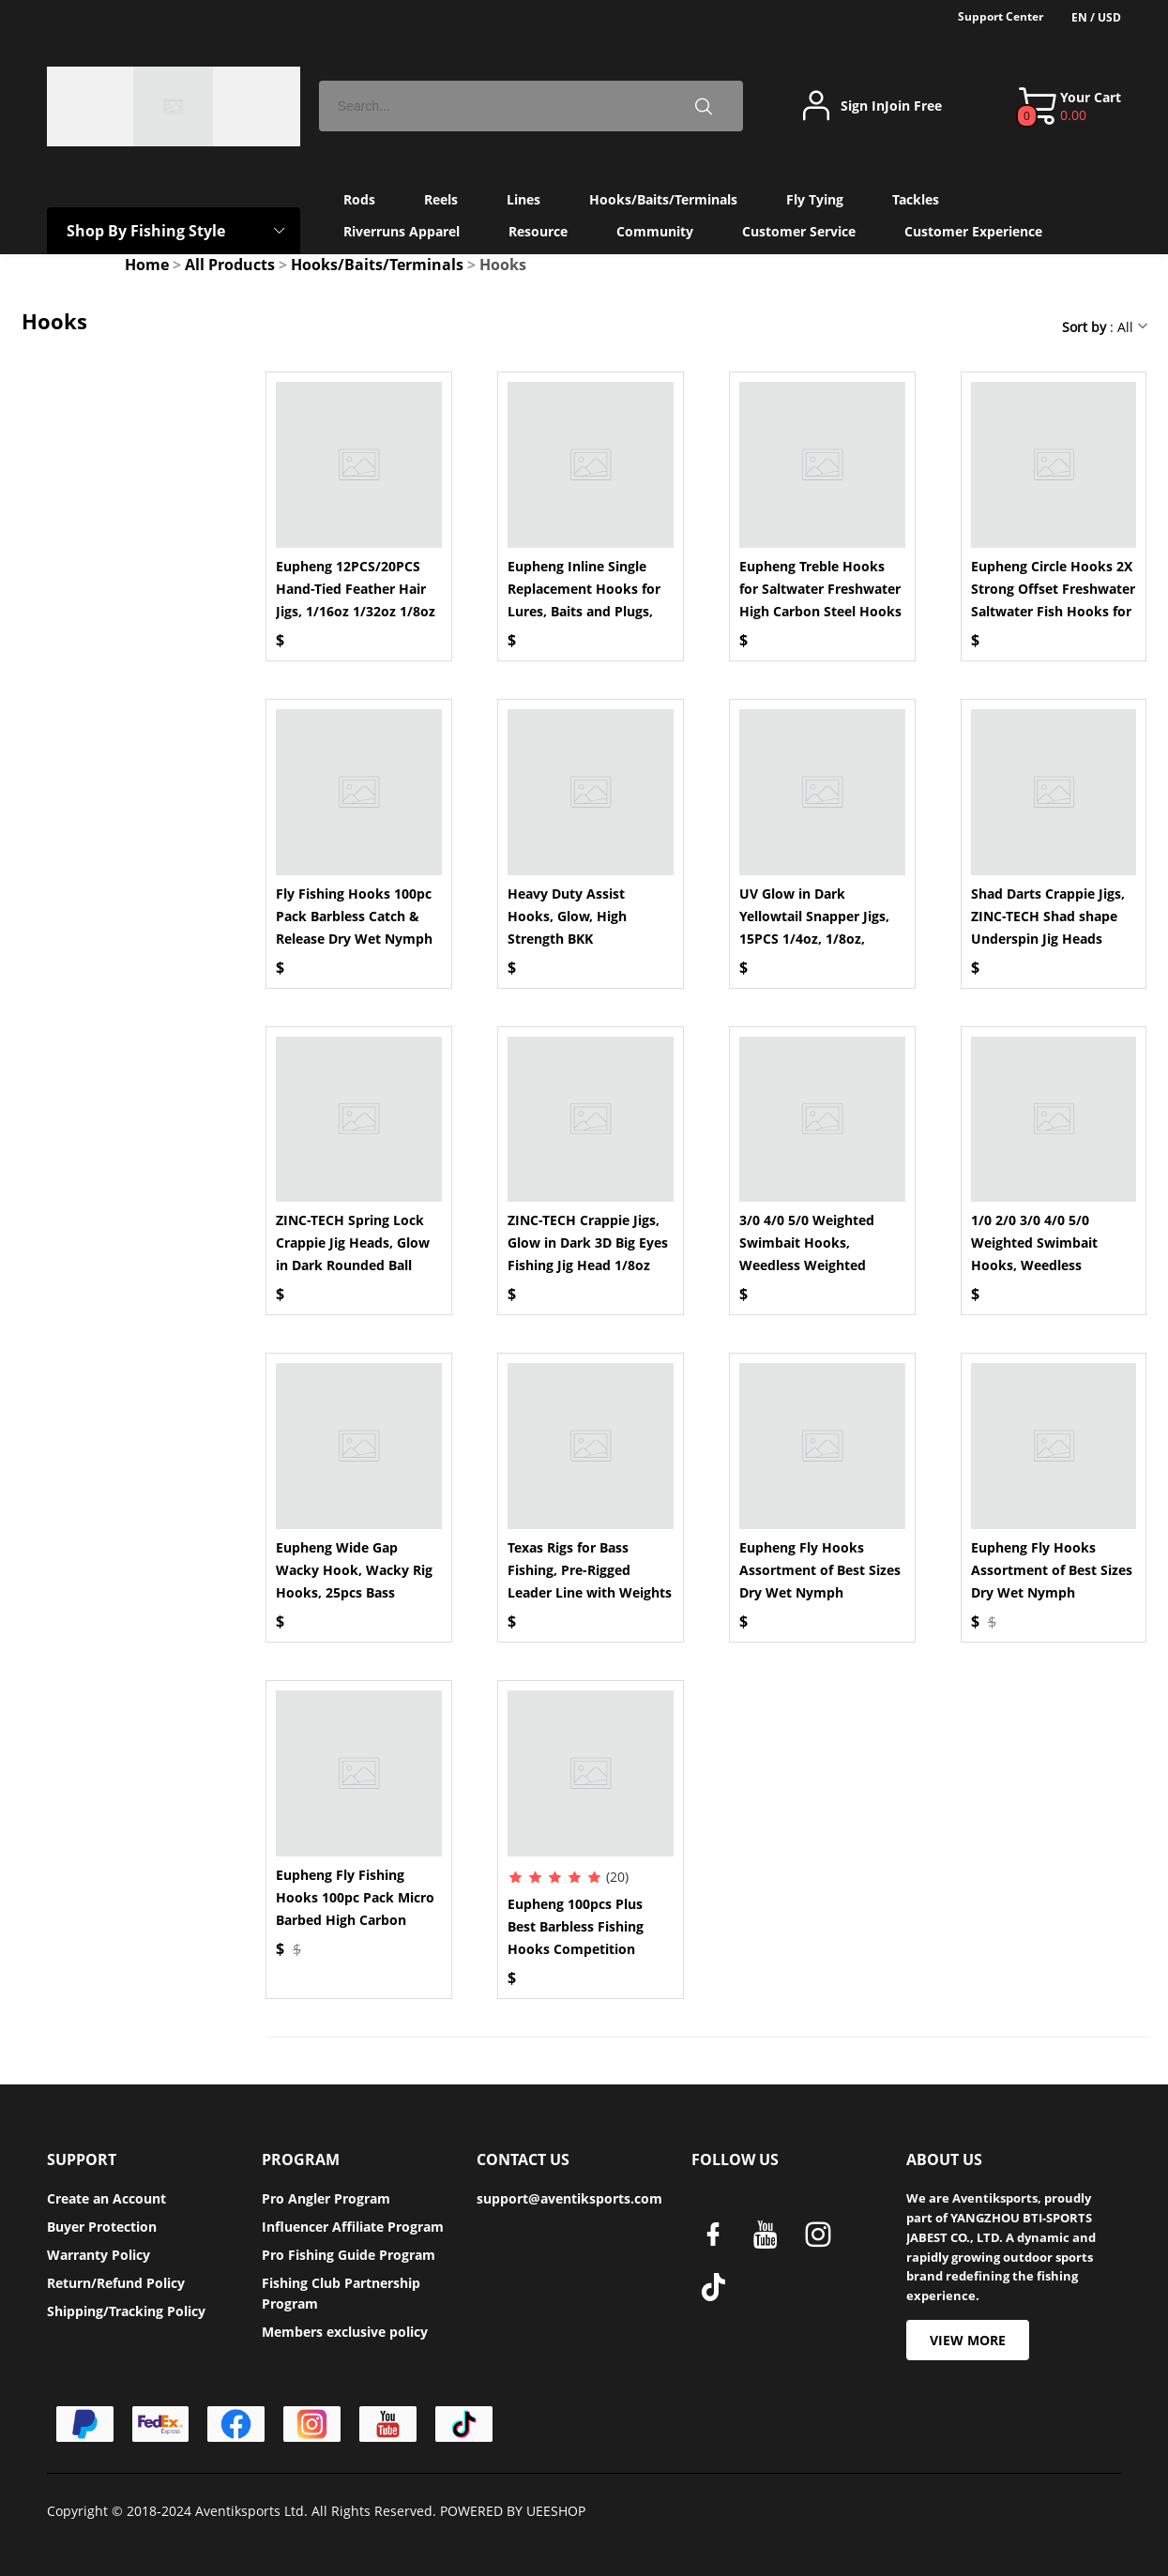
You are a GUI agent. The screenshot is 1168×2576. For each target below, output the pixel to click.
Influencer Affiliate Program (353, 2226)
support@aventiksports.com (569, 2198)
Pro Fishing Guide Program (348, 2255)
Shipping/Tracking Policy (126, 2311)
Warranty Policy (98, 2255)
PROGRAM (301, 2159)
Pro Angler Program (326, 2198)
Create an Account (106, 2198)
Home (147, 264)
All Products (230, 264)
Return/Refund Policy (116, 2283)
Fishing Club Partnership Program (341, 2293)
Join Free (913, 106)
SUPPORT (81, 2159)
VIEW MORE (968, 2340)
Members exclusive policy (345, 2332)
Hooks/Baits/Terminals (377, 264)
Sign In (863, 106)
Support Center (1000, 16)
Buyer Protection (102, 2226)
